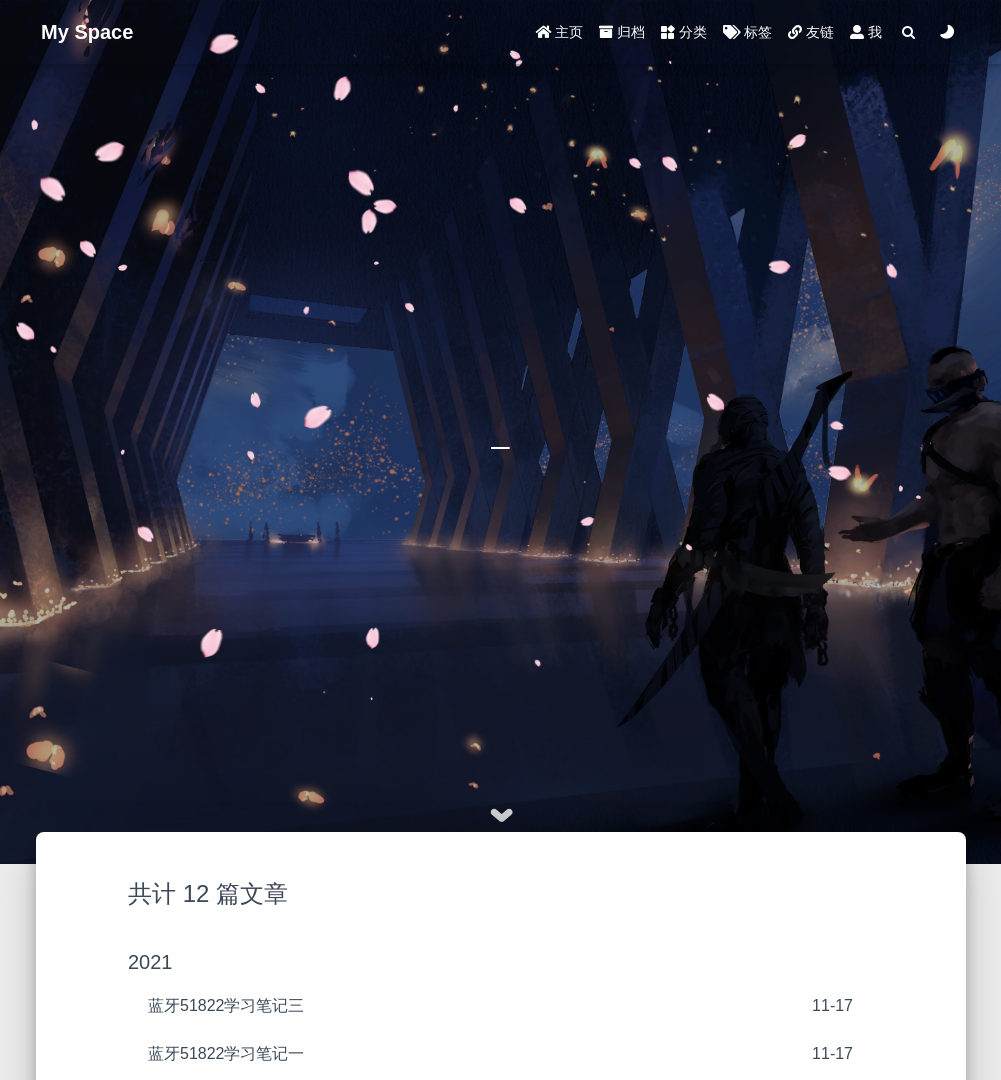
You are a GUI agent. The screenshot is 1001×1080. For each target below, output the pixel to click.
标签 (747, 32)
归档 (622, 32)
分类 (684, 32)
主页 (560, 32)
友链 (811, 32)
